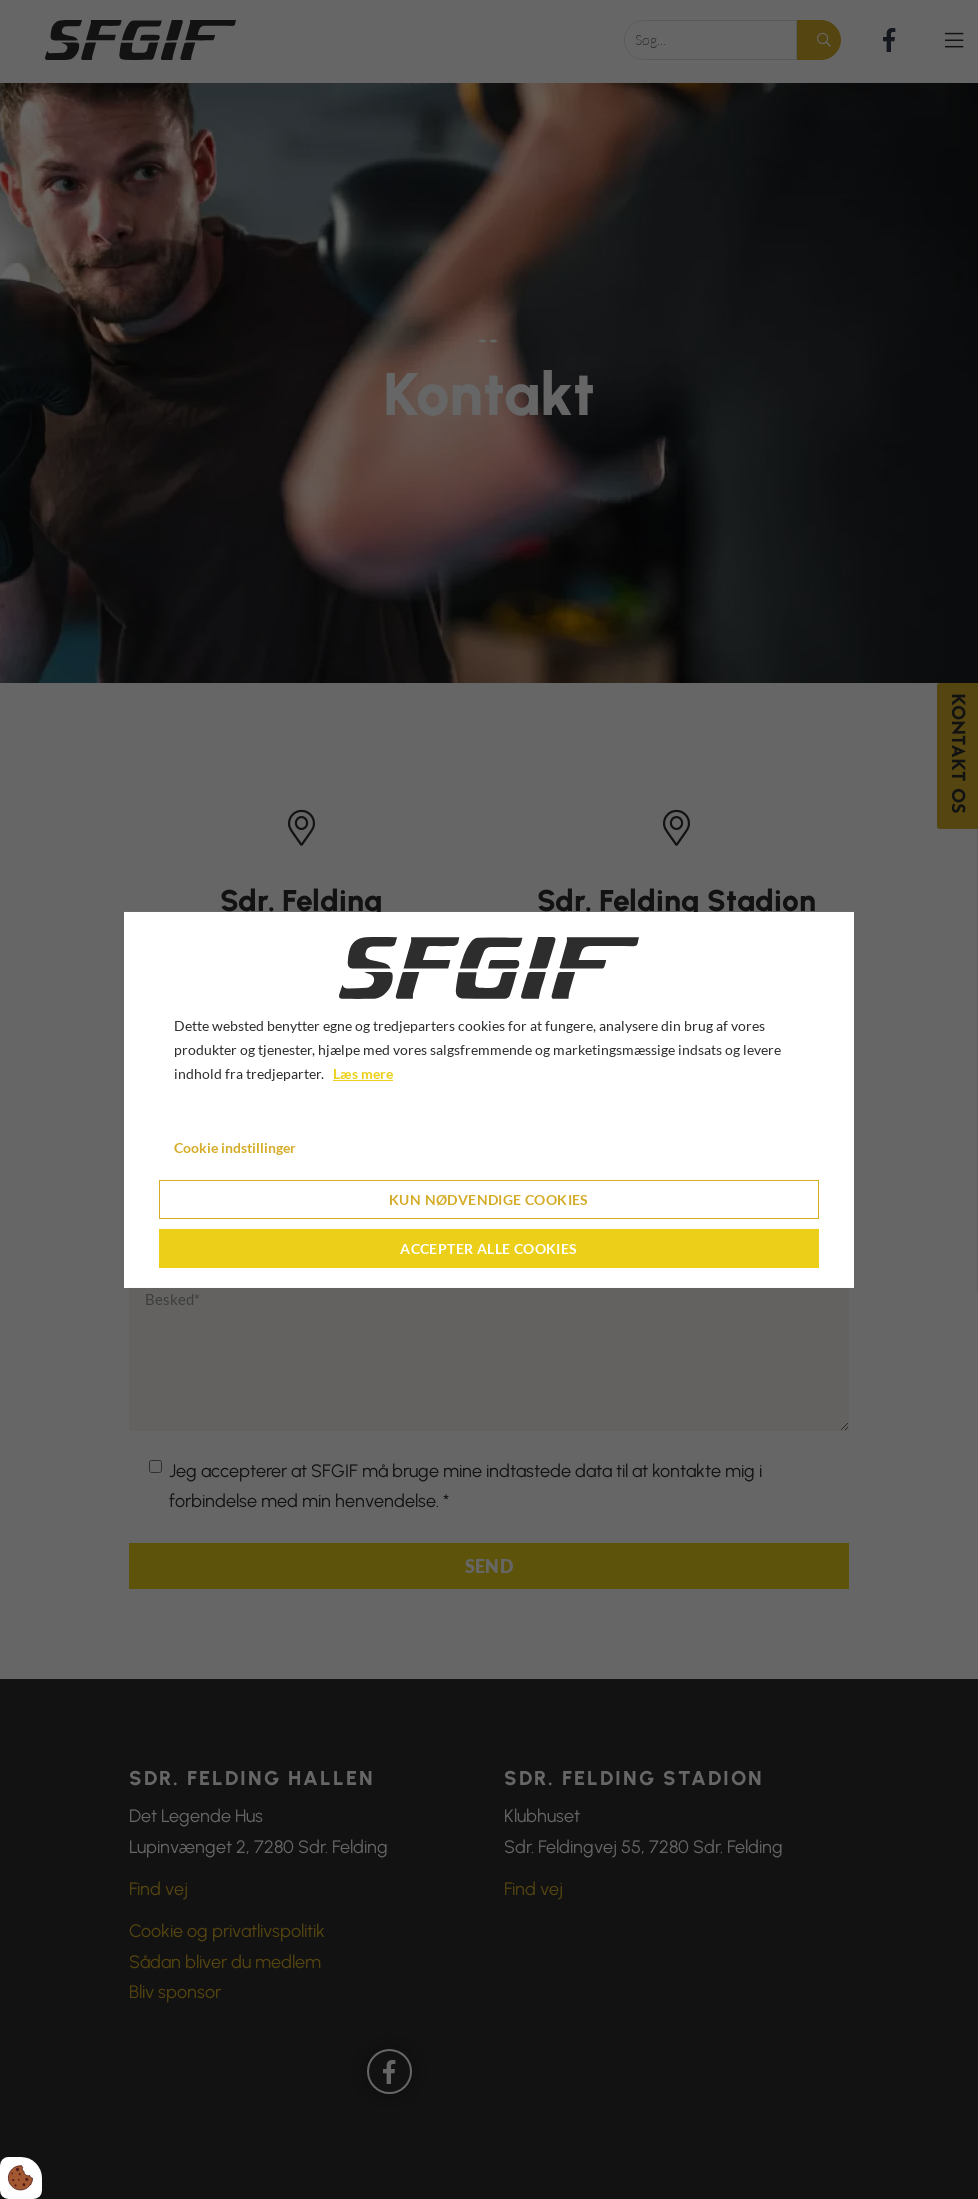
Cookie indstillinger (235, 1147)
